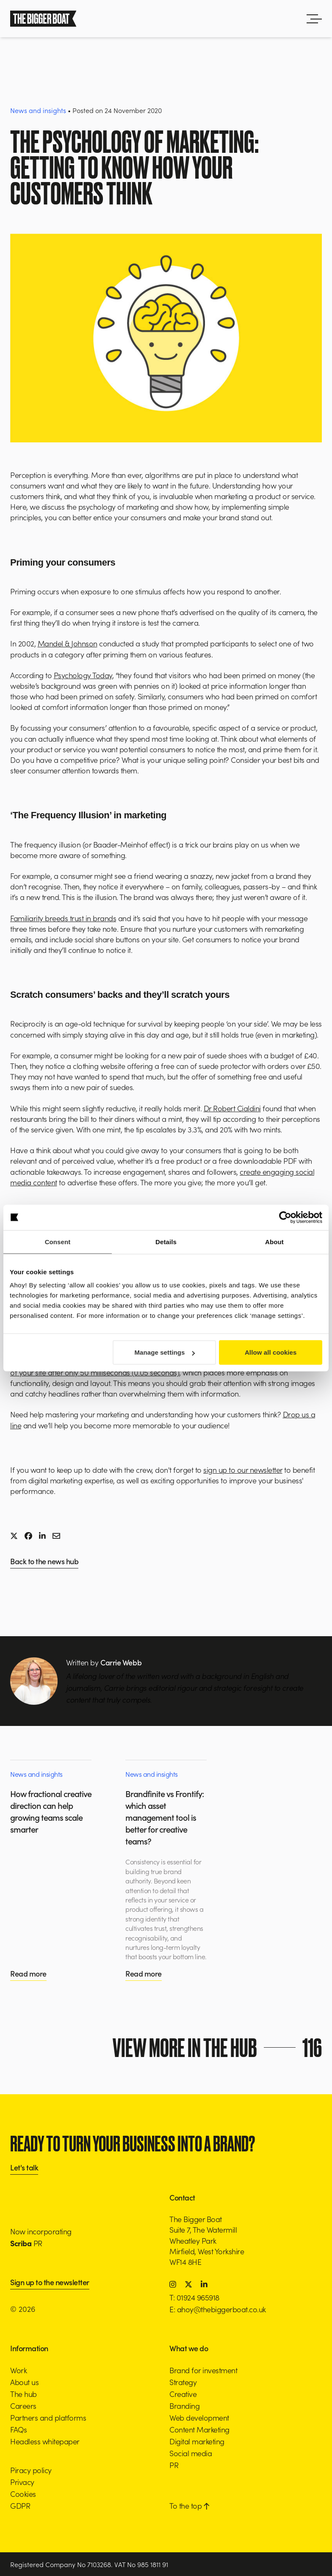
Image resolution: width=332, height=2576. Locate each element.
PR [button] (173, 2465)
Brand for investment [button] (203, 2370)
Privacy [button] (22, 2482)
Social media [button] (190, 2453)
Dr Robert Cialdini (232, 1108)
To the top (189, 2505)
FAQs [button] (18, 2429)
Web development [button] (199, 2417)
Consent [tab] (58, 1241)
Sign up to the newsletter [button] (49, 2282)
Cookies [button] (23, 2493)
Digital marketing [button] (196, 2441)
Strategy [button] (182, 2382)
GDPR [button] (20, 2505)
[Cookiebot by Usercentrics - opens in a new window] (285, 1217)
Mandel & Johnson (67, 643)
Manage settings (164, 1352)
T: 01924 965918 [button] (194, 2297)
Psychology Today (83, 675)
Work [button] (18, 2370)
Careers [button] (23, 2405)
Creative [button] (182, 2393)
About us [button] (24, 2382)
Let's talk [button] (24, 2168)
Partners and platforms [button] (48, 2417)
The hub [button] (23, 2393)
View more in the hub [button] (218, 2047)
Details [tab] (166, 1241)
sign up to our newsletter (242, 1469)
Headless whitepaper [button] (45, 2441)
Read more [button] (28, 1973)
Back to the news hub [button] (44, 1561)
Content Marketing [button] (199, 2429)
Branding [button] (184, 2405)
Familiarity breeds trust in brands (63, 918)
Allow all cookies (271, 1352)
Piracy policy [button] (31, 2470)
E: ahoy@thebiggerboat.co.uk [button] (217, 2309)
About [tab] (274, 1241)
